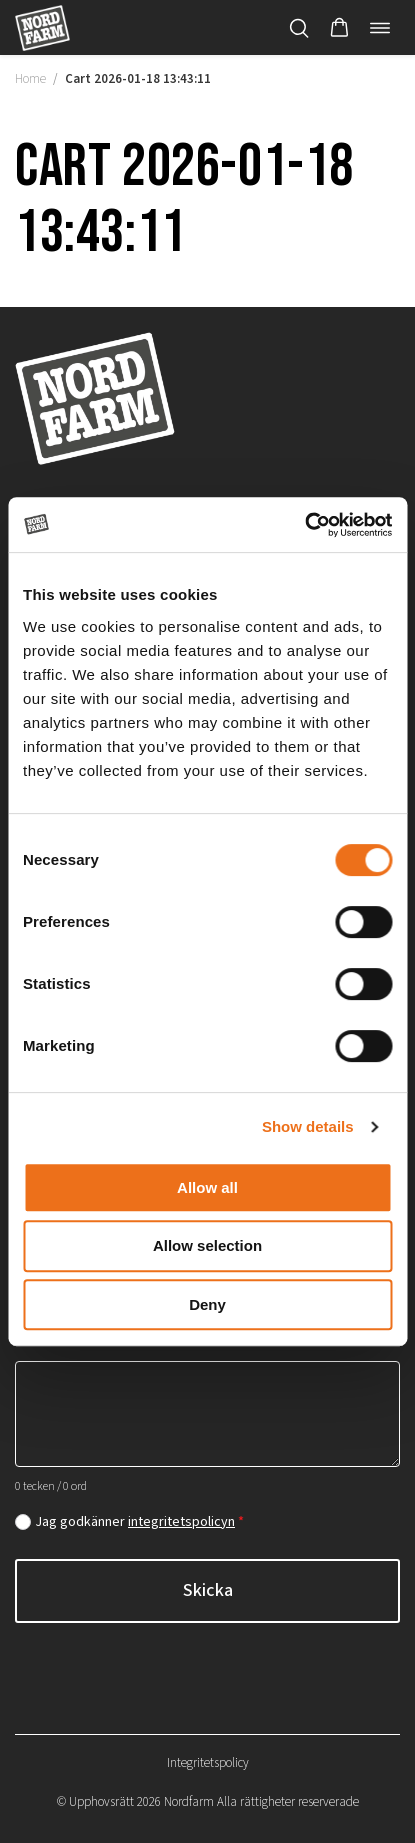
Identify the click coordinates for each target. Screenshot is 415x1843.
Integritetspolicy (208, 1763)
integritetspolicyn (181, 1522)
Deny (207, 1304)
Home (30, 79)
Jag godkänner (139, 1522)
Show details (308, 1126)
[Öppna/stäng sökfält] (299, 28)
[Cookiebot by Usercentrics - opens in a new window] (304, 525)
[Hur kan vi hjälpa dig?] (207, 1414)
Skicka (208, 1590)
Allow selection (207, 1245)
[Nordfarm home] (42, 27)
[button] (339, 28)
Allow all (207, 1187)
